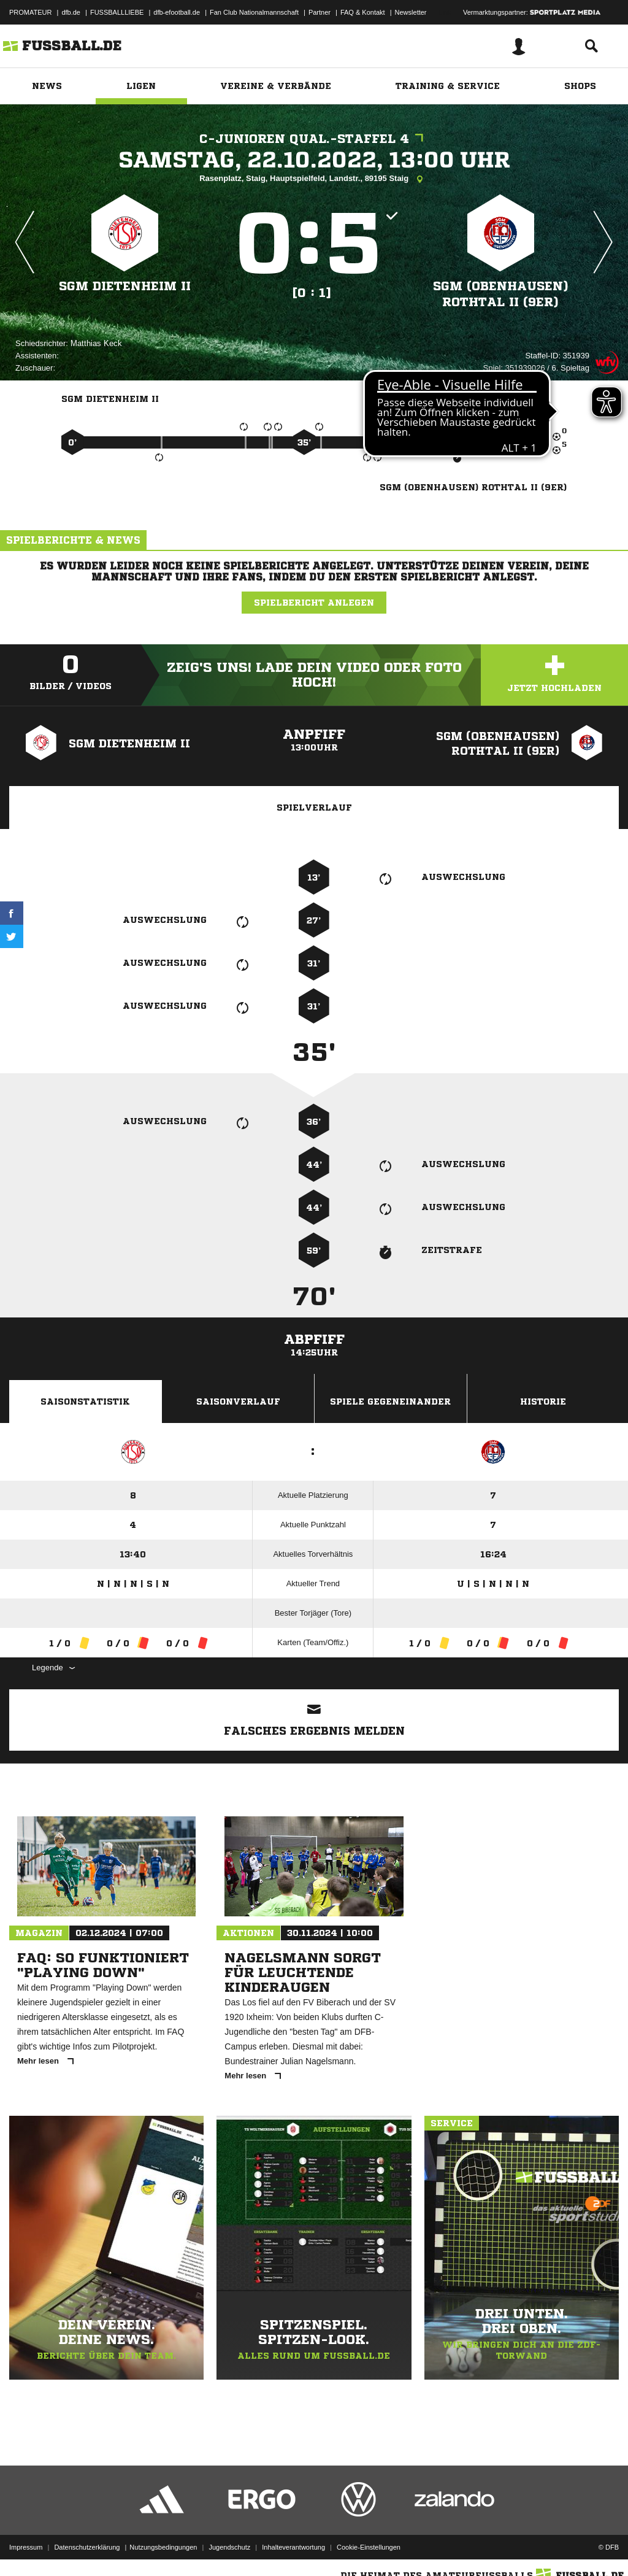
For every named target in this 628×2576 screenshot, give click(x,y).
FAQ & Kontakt (362, 12)
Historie (543, 1401)
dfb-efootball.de (176, 12)
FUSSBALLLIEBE (117, 12)
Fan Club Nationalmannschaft (254, 12)
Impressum (25, 2547)
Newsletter (411, 12)
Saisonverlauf (238, 1401)
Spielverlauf (314, 807)
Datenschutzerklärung (87, 2547)
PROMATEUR (30, 12)
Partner (319, 12)
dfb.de (70, 12)
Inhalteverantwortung (293, 2547)
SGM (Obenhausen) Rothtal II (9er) (501, 294)
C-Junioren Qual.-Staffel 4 (314, 139)
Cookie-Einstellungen (368, 2547)
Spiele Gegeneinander (390, 1401)
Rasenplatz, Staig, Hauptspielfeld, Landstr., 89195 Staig (314, 179)
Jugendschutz (229, 2547)
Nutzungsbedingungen (163, 2547)
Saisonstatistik (85, 1401)
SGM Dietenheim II (125, 286)
